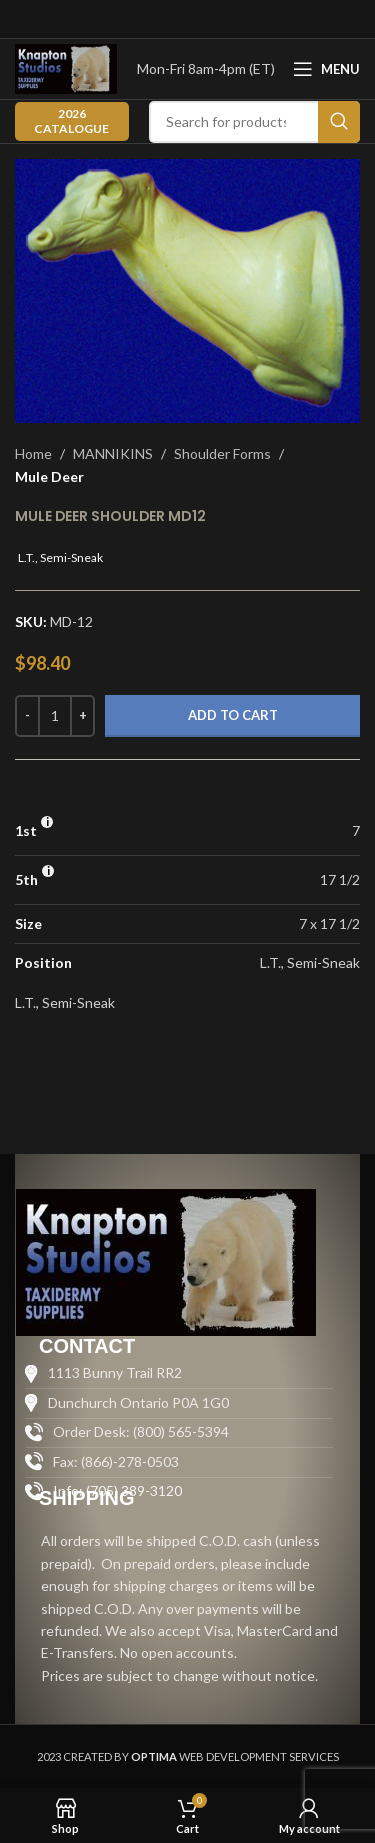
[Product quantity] (55, 716)
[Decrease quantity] (27, 716)
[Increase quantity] (82, 716)
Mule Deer (49, 476)
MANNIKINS (113, 453)
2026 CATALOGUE (71, 120)
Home (33, 453)
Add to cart (233, 715)
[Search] (254, 122)
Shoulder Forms (222, 453)
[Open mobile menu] (326, 69)
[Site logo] (66, 67)
